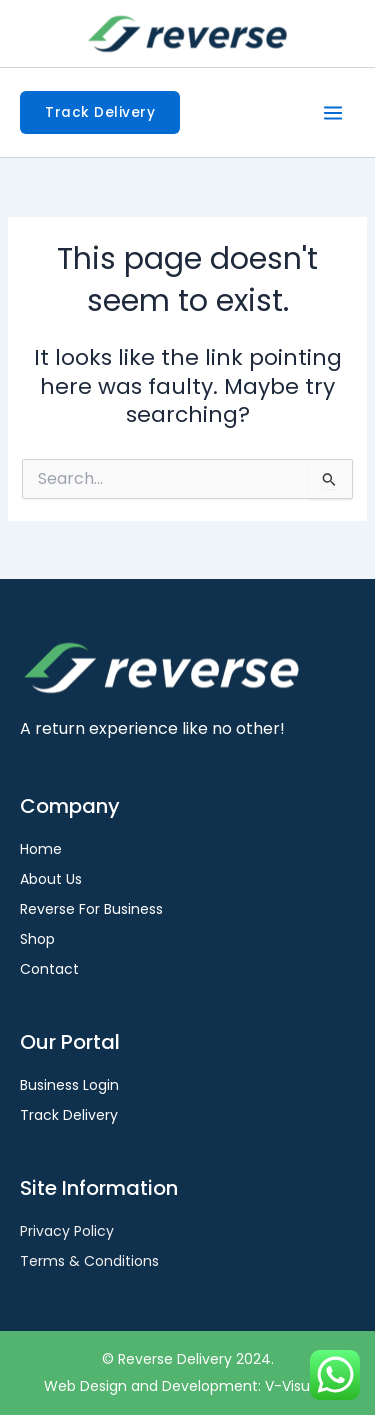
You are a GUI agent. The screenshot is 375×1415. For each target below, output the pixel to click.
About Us (51, 879)
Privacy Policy (67, 1231)
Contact (49, 969)
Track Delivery (69, 1115)
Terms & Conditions (89, 1261)
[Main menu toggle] (333, 113)
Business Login (69, 1085)
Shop (37, 939)
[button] (100, 113)
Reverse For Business (91, 909)
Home (41, 849)
